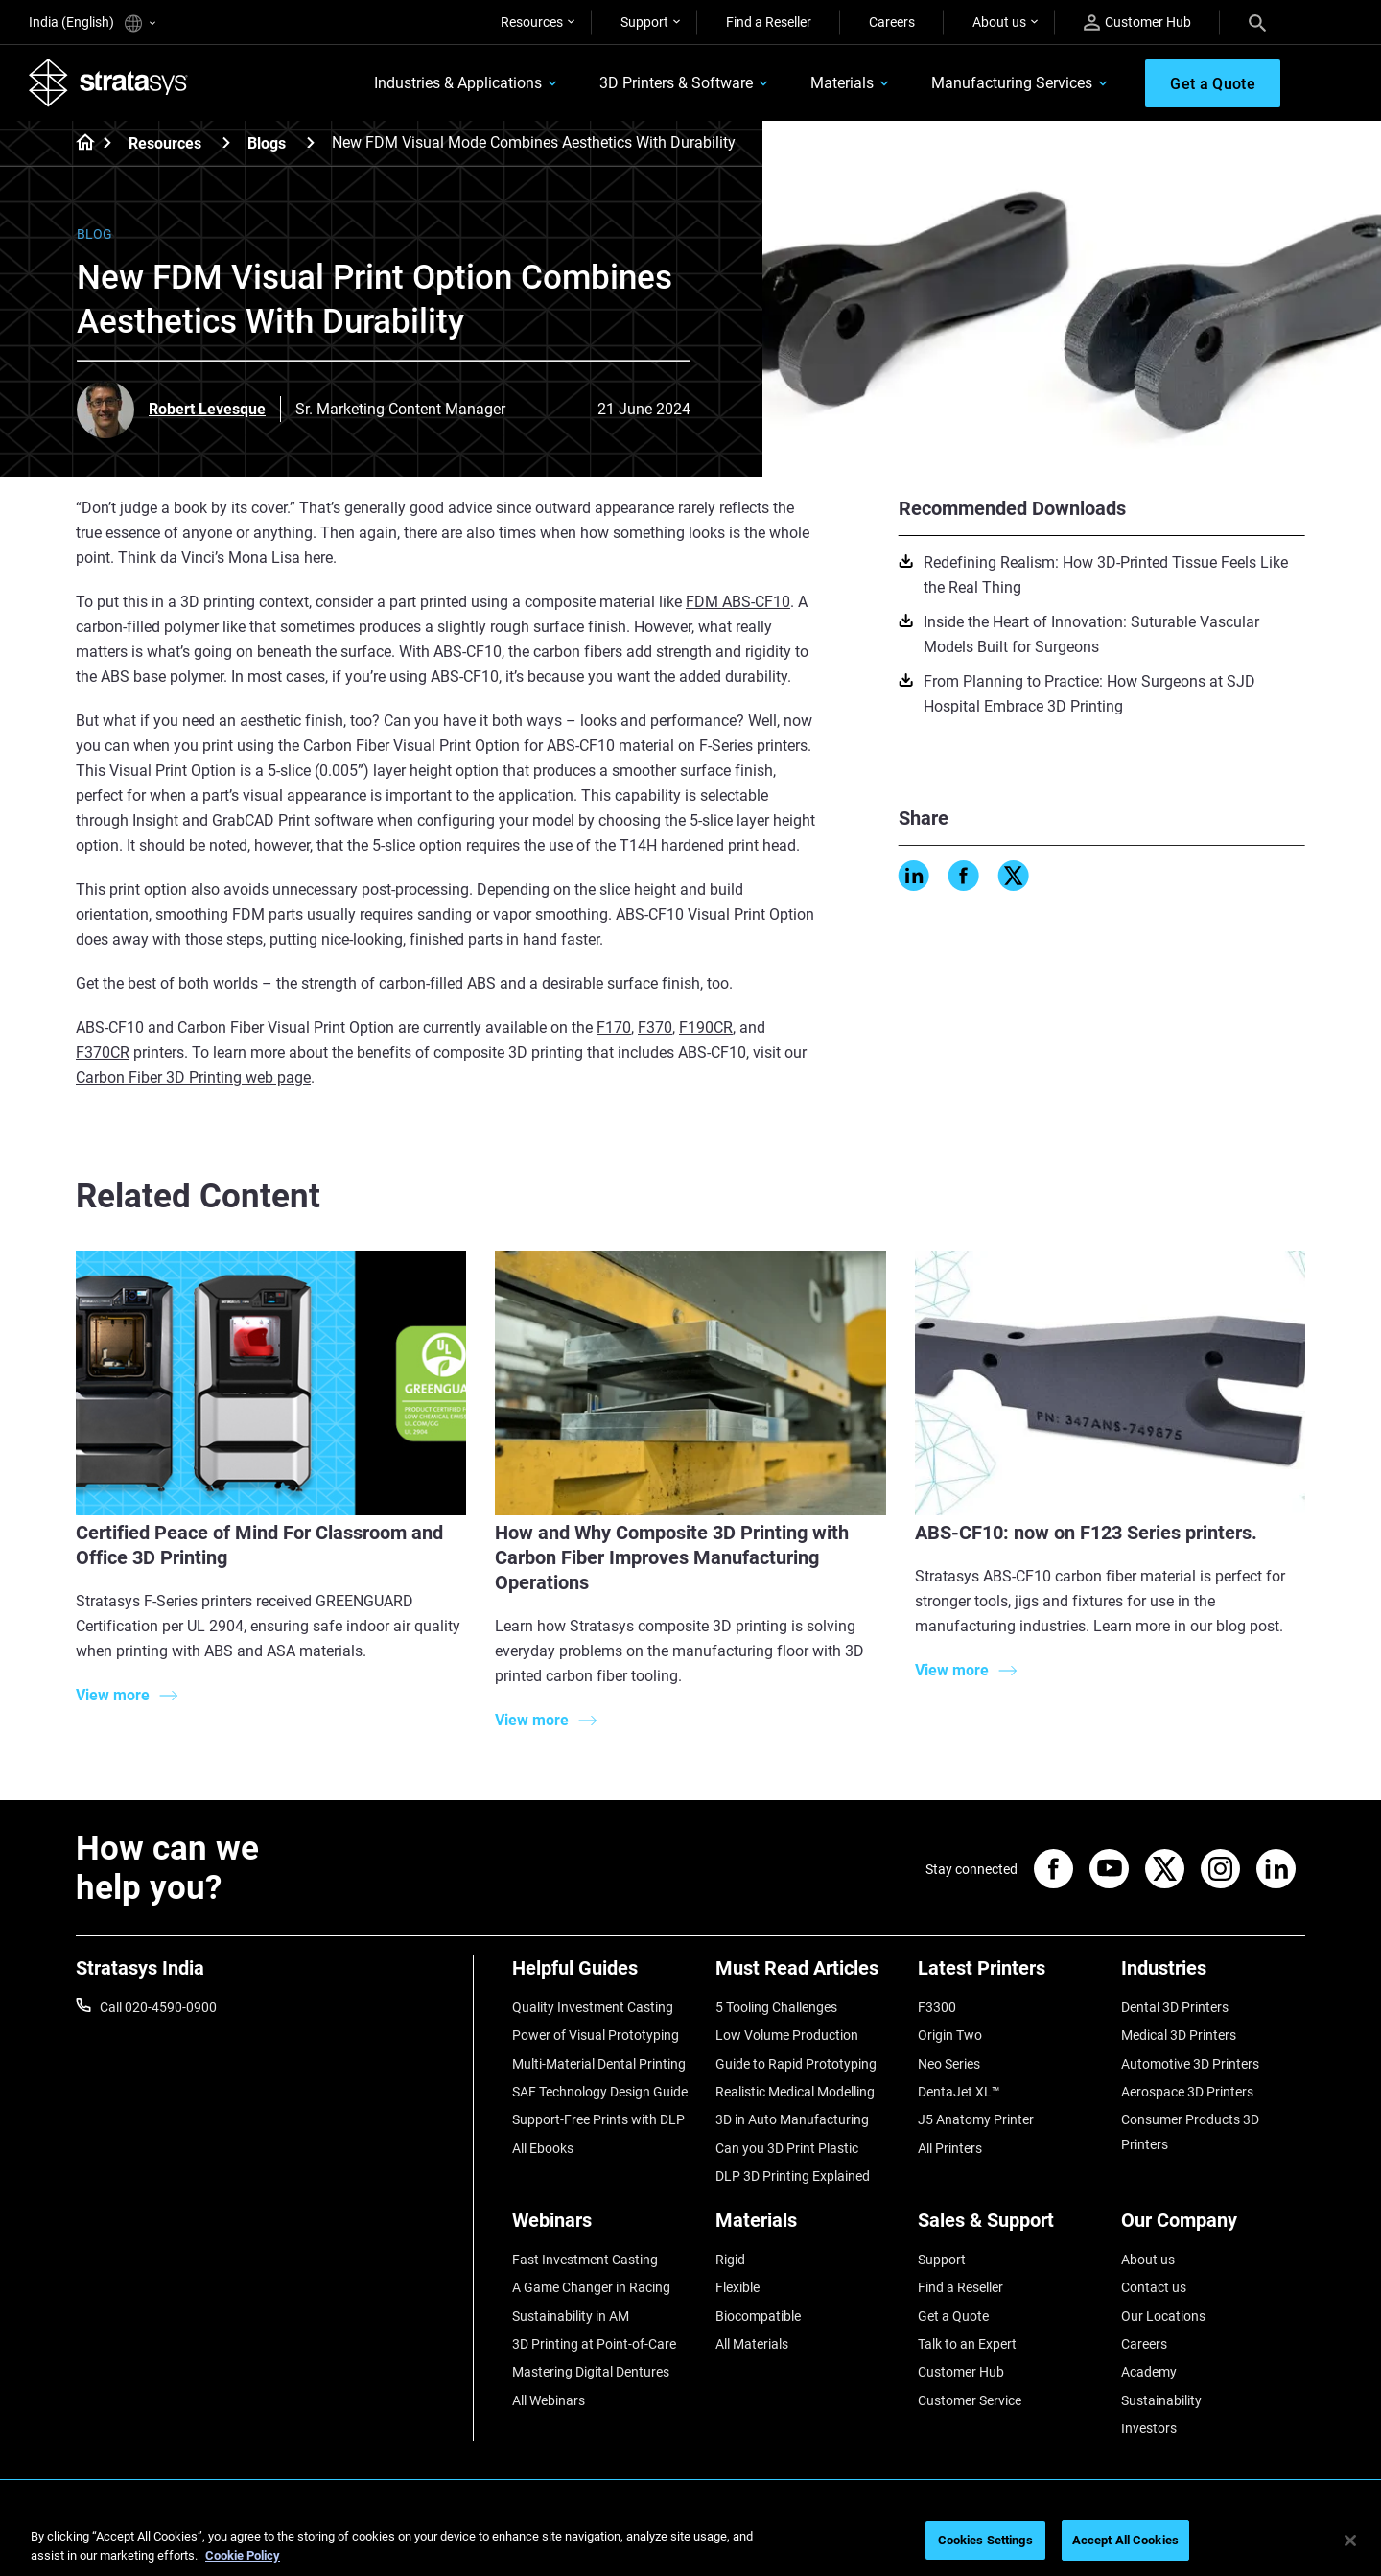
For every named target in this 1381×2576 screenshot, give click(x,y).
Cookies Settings (985, 2540)
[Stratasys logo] (108, 82)
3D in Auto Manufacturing (792, 2119)
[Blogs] (311, 142)
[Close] (1350, 2540)
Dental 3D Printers (1175, 2007)
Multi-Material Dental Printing (599, 2064)
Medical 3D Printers (1178, 2035)
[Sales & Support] (1010, 2227)
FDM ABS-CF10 (738, 602)
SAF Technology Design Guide (600, 2091)
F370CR (102, 1052)
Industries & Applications (458, 83)
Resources (532, 22)
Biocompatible (758, 2316)
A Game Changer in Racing (591, 2287)
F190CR (706, 1028)
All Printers (950, 2148)
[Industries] (1213, 1975)
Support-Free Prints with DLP (598, 2119)
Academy (1149, 2371)
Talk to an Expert (967, 2344)
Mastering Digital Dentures (590, 2371)
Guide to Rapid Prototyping (796, 2064)
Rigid (730, 2259)
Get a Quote (953, 2316)
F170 (614, 1028)
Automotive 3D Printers (1190, 2064)
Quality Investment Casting (592, 2007)
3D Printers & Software (676, 83)
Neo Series (949, 2064)
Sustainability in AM (570, 2316)
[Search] (1257, 22)
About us (999, 22)
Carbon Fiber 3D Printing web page (193, 1077)
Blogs (266, 143)
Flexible (737, 2287)
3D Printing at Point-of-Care (594, 2344)
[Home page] (79, 143)
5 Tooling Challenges (776, 2007)
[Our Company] (1213, 2227)
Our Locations (1163, 2316)
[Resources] (226, 142)
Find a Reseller (768, 22)
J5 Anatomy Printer (976, 2119)
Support (644, 22)
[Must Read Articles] (807, 1975)
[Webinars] (604, 2227)
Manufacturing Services (1011, 83)
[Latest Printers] (1010, 1975)
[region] (690, 2542)
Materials (842, 83)
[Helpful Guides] (604, 1975)
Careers (892, 22)
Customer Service (969, 2400)
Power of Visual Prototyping (595, 2035)
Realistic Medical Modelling (795, 2091)
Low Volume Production (786, 2035)
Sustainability (1161, 2400)
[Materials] (807, 2227)
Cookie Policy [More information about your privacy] (242, 2555)
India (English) (92, 23)
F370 (655, 1028)
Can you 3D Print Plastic (786, 2148)
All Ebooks (542, 2148)
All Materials (751, 2344)
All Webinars (548, 2400)
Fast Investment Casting (585, 2259)
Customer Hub (1137, 22)
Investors (1149, 2428)
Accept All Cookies (1125, 2540)
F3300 (937, 2007)
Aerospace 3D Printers (1187, 2091)
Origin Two (950, 2035)
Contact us (1153, 2287)
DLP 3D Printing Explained (792, 2176)
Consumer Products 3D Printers (1190, 2132)
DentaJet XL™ (959, 2091)
